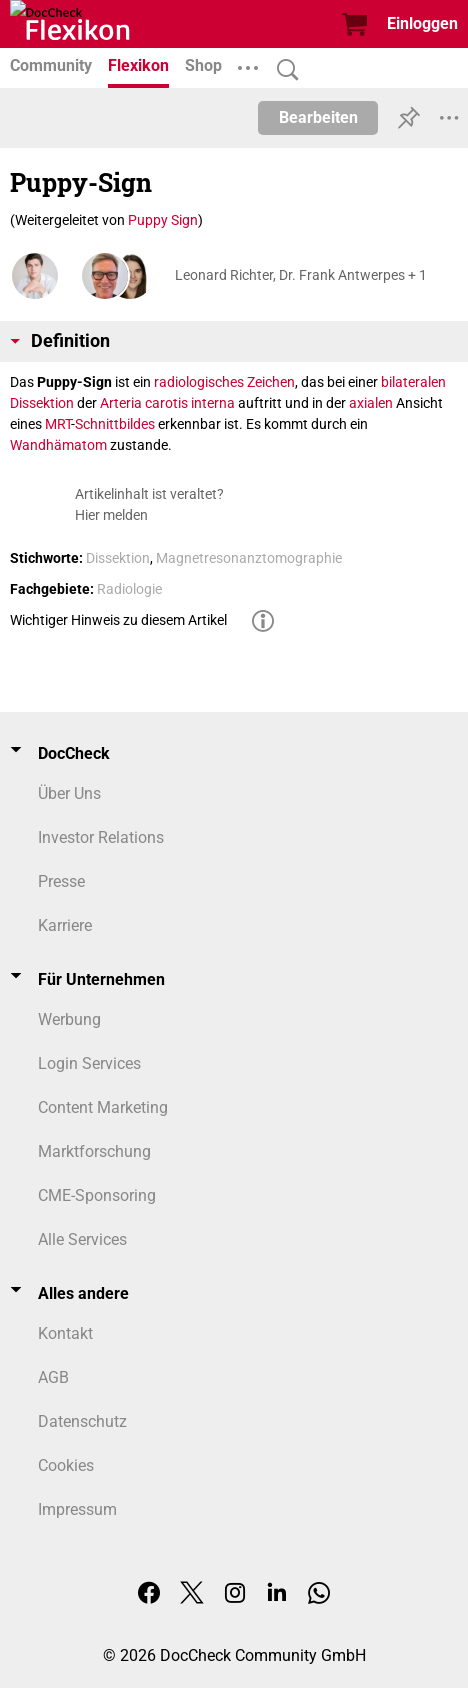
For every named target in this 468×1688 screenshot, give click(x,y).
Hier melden (111, 515)
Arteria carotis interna (167, 403)
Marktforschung (94, 1151)
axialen (371, 403)
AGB (53, 1377)
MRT (58, 424)
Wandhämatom (58, 445)
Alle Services (82, 1239)
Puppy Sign (163, 220)
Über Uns (69, 793)
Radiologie (129, 589)
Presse (61, 881)
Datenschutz (82, 1421)
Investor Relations (101, 837)
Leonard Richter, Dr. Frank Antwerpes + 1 (301, 275)
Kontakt (65, 1333)
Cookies (66, 1465)
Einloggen (422, 23)
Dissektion (42, 403)
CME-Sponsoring (97, 1195)
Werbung (69, 1019)
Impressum (77, 1509)
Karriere (65, 925)
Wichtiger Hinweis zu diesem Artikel (118, 620)
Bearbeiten (318, 117)
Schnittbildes (115, 424)
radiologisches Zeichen (224, 382)
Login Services (89, 1063)
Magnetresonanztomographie (249, 558)
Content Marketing (103, 1107)
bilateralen (413, 382)
